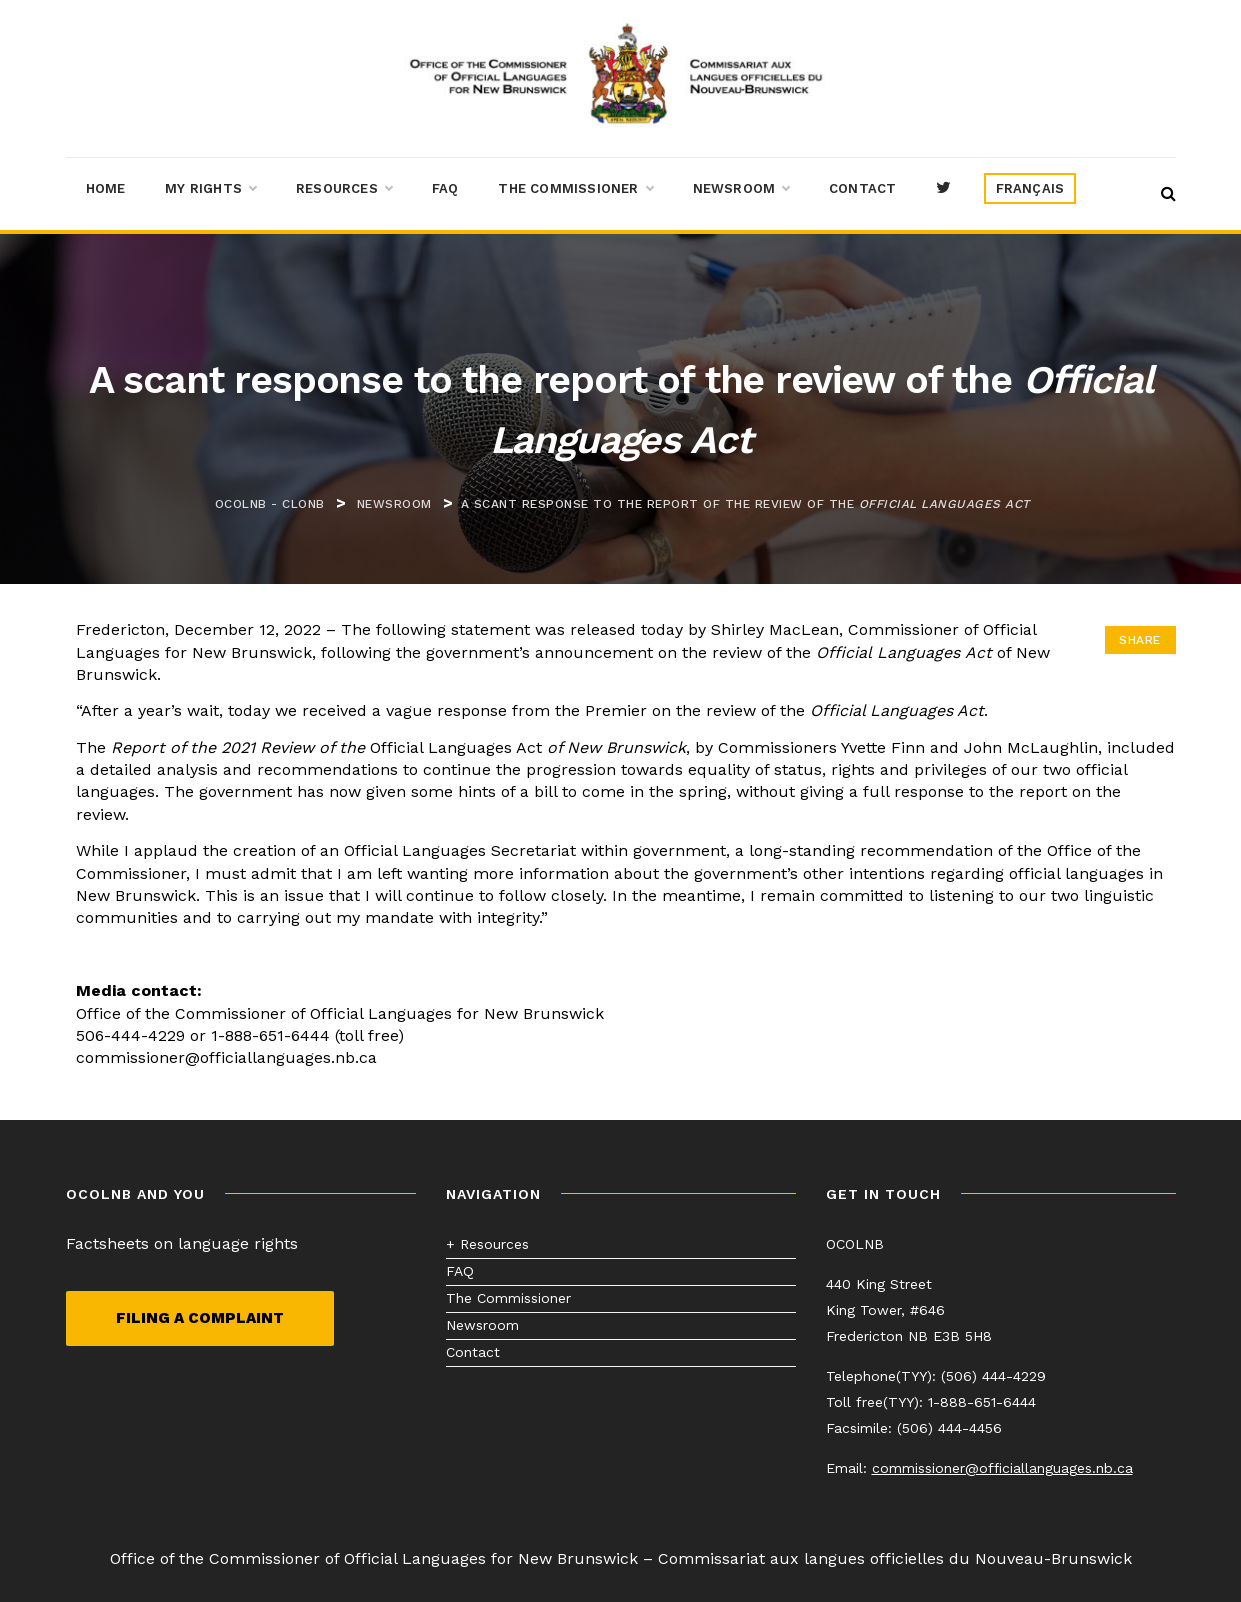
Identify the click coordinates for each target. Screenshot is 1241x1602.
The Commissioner (575, 189)
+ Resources (487, 1244)
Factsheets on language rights (182, 1243)
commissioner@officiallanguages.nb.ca (1002, 1468)
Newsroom (741, 189)
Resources (344, 189)
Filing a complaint (200, 1318)
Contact (862, 188)
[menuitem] (1030, 189)
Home (106, 188)
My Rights (210, 189)
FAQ (445, 188)
